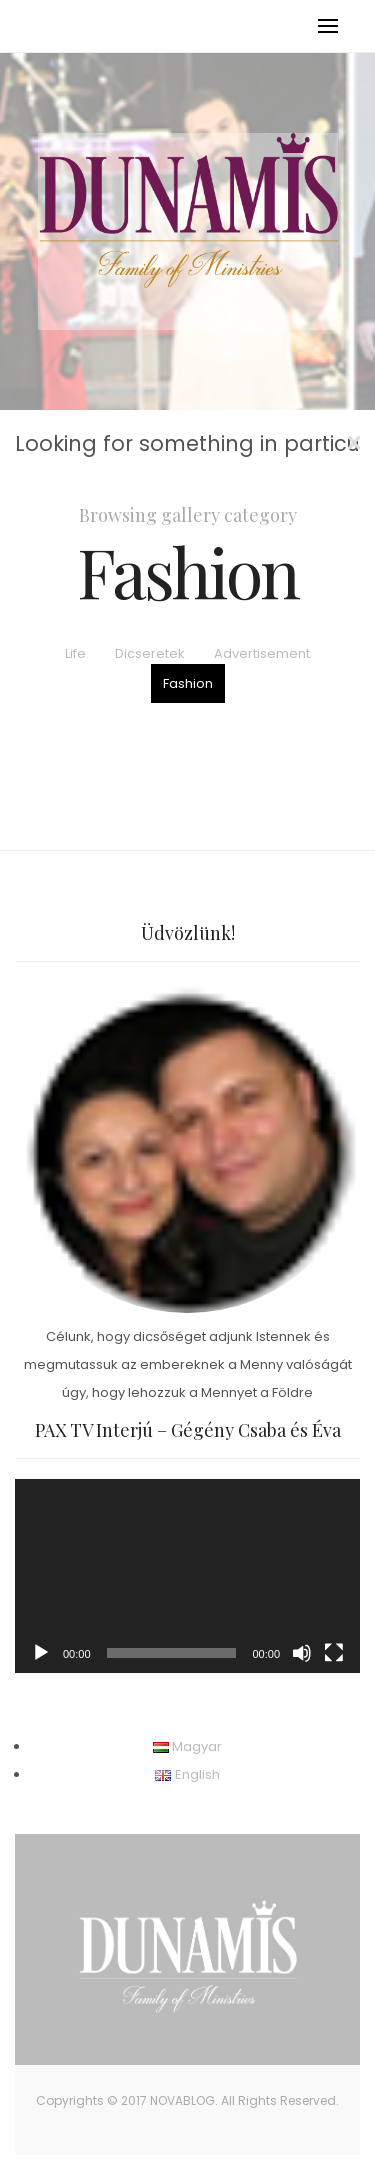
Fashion (188, 683)
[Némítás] (302, 1653)
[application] (187, 1576)
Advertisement (262, 653)
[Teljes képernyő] (334, 1653)
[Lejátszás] (41, 1653)
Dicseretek (150, 653)
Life (75, 653)
